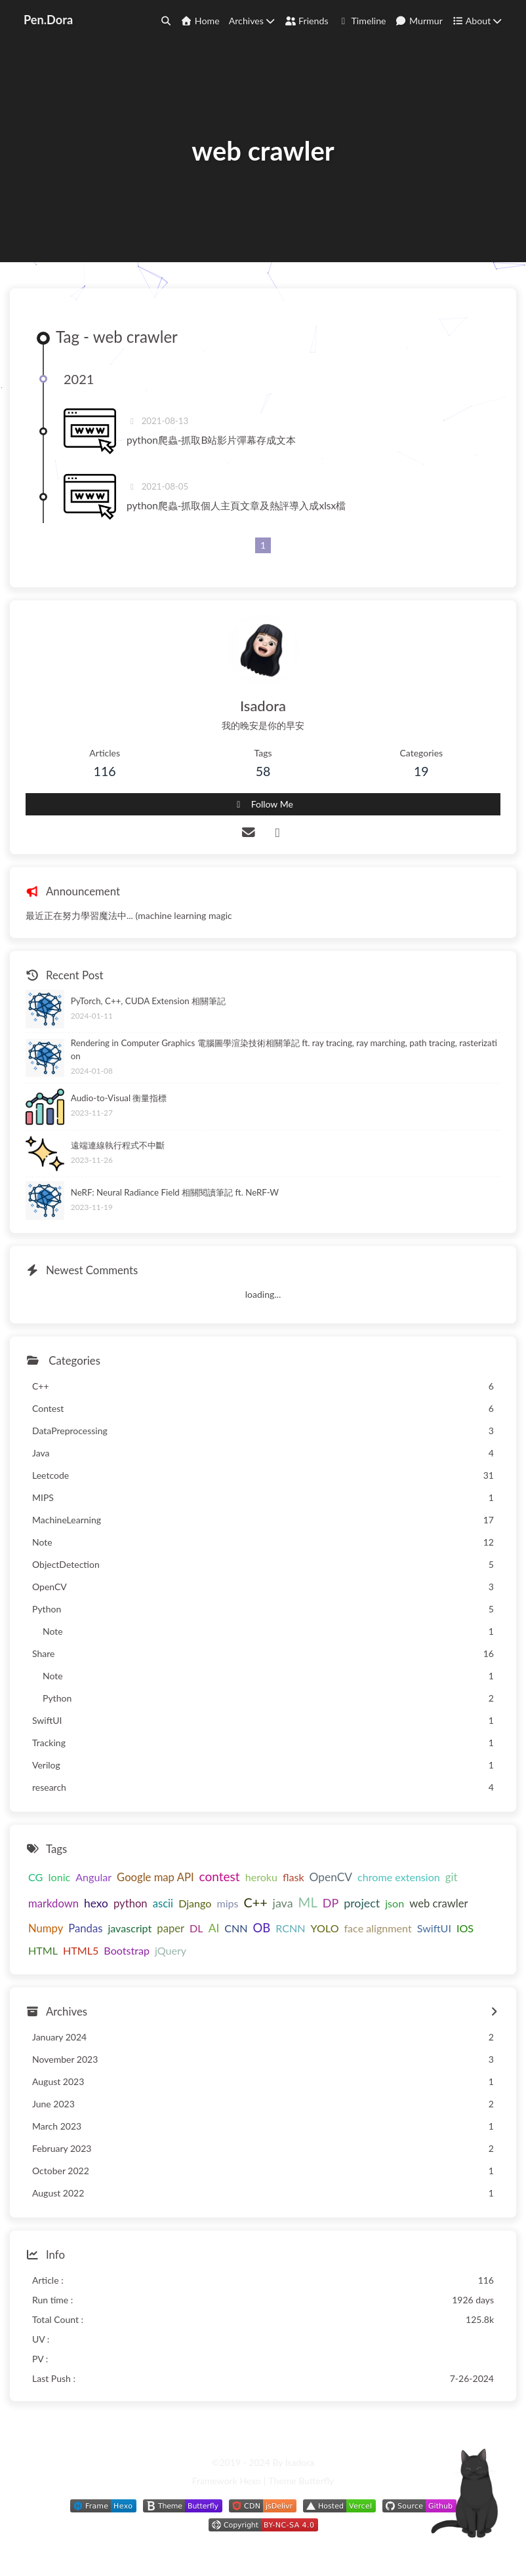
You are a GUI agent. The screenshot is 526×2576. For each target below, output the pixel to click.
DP (330, 1903)
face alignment (378, 1928)
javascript (130, 1928)
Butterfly (316, 2480)
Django (194, 1903)
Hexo (249, 2480)
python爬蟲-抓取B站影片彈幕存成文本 (211, 440)
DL (196, 1928)
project (362, 1903)
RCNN (290, 1928)
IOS (465, 1928)
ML (307, 1902)
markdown (53, 1903)
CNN (235, 1928)
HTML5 (80, 1950)
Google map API (155, 1877)
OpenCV (331, 1877)
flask (293, 1877)
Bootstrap (127, 1950)
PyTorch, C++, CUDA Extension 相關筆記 (148, 1001)
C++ (256, 1902)
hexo (96, 1903)
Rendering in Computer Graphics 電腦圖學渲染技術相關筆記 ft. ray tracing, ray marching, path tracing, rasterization (284, 1049)
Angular (93, 1877)
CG (35, 1877)
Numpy (45, 1928)
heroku (261, 1877)
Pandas (85, 1928)
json (394, 1903)
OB (262, 1928)
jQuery (170, 1950)
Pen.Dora (48, 19)
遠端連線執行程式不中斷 (118, 1145)
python (130, 1903)
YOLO (325, 1928)
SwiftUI (434, 1928)
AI (214, 1928)
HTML (43, 1950)
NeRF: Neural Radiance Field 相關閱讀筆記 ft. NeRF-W (175, 1192)
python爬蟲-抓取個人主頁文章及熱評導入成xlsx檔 (236, 505)
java (283, 1903)
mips (227, 1903)
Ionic (59, 1877)
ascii (163, 1903)
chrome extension (398, 1877)
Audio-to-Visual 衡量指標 (119, 1098)
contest (219, 1876)
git (451, 1877)
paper (170, 1928)
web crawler (438, 1903)
